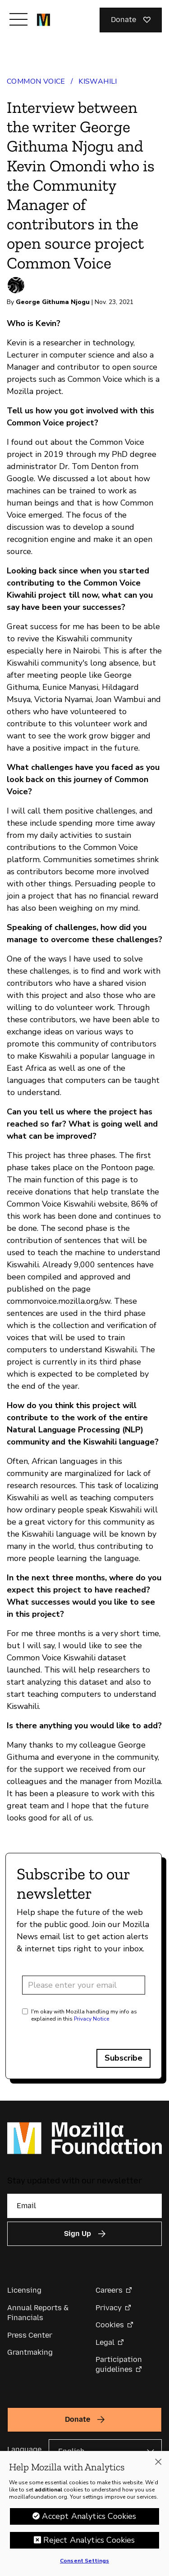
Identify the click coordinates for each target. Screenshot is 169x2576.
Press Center (29, 2335)
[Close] (158, 2462)
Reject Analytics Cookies (89, 2540)
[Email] (84, 2206)
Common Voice (36, 81)
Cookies (110, 2325)
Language (24, 2449)
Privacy (109, 2307)
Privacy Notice (91, 2018)
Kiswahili (97, 81)
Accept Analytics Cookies (89, 2516)
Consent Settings (84, 2560)
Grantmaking (30, 2352)
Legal (105, 2342)
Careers (109, 2290)
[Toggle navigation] (18, 19)
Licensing (24, 2290)
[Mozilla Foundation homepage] (43, 19)
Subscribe (123, 2058)
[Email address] (83, 1985)
